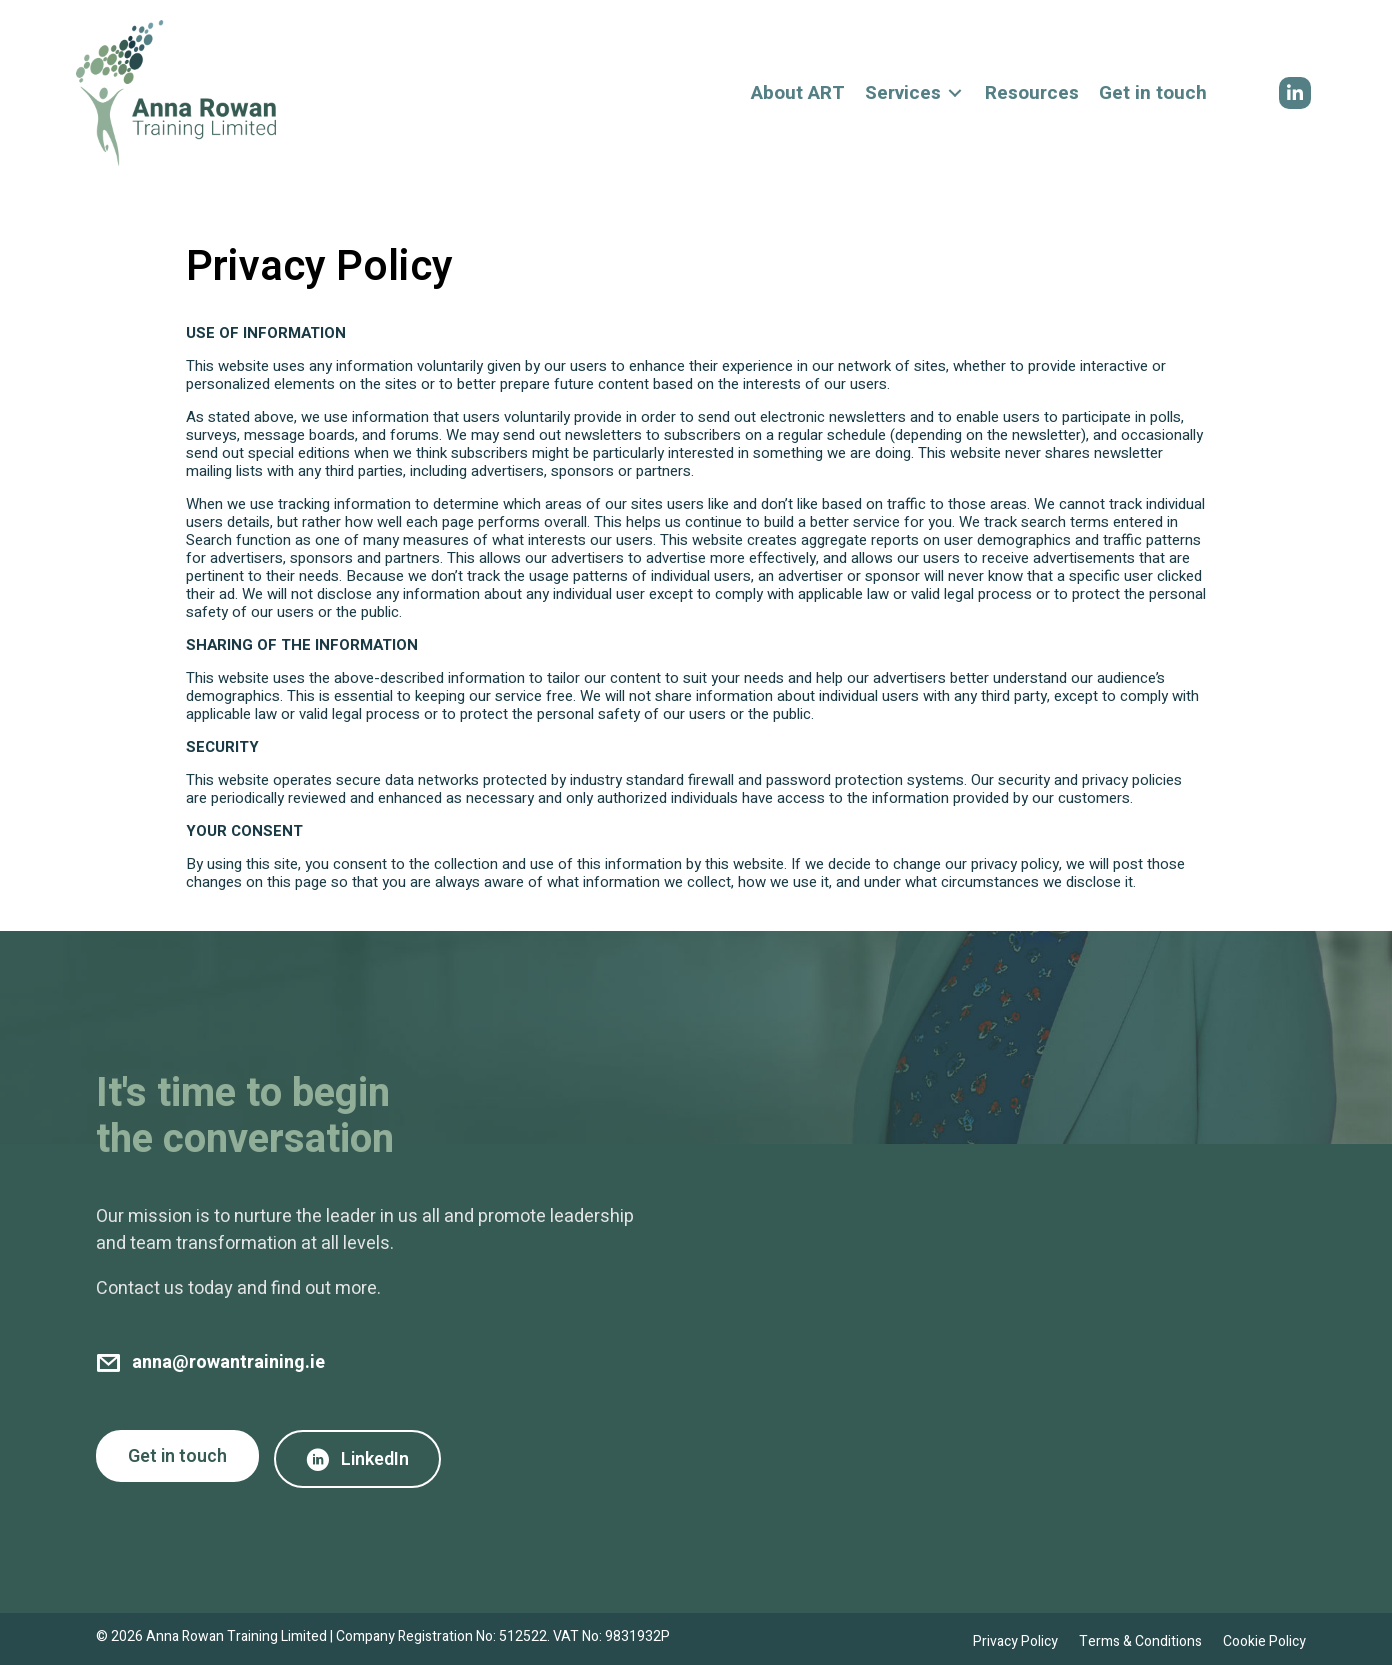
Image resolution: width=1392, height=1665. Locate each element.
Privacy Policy (1015, 1642)
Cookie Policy (1264, 1642)
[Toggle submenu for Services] (955, 92)
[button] (1295, 93)
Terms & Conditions (1140, 1642)
